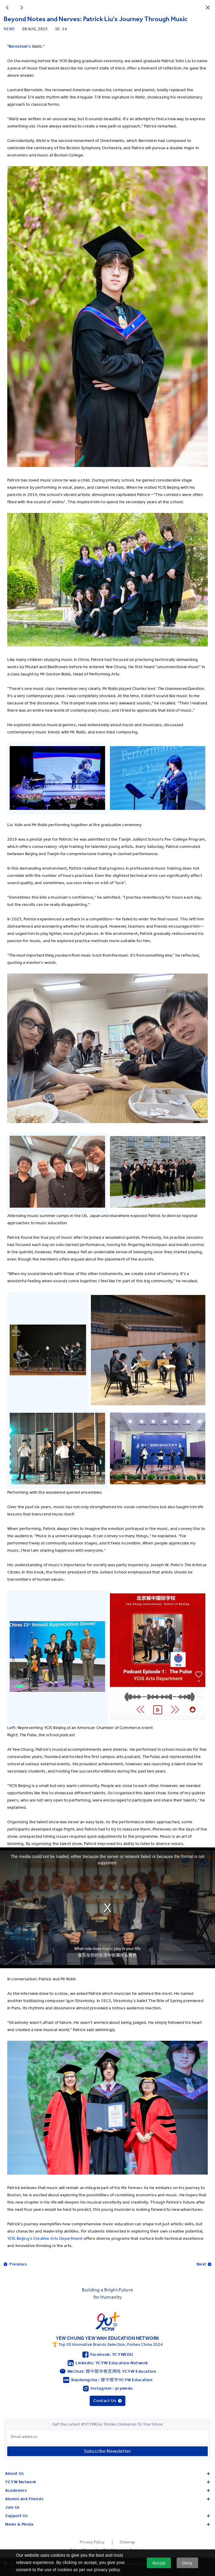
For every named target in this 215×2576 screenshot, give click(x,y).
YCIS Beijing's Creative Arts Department (44, 2238)
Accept (158, 2563)
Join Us (12, 2507)
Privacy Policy (92, 2542)
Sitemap (127, 2542)
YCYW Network (107, 2481)
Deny (187, 2563)
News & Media (107, 2524)
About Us (107, 2473)
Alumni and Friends (107, 2498)
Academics (107, 2490)
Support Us (107, 2515)
